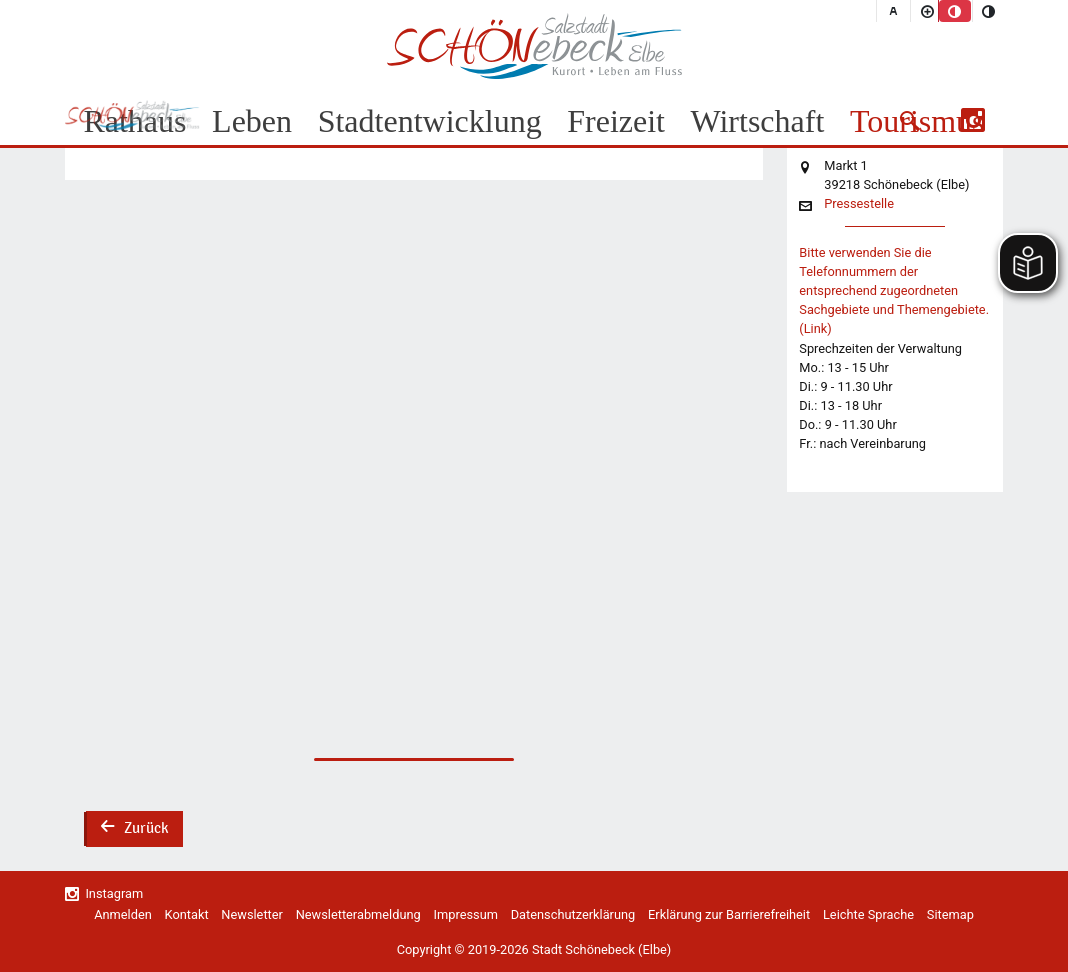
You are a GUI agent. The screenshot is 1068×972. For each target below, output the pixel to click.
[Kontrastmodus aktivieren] (989, 11)
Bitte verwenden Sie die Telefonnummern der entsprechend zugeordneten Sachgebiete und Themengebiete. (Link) (894, 291)
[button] (909, 121)
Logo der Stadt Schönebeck (534, 46)
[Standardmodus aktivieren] (955, 11)
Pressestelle (859, 204)
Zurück (134, 830)
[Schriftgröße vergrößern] (927, 11)
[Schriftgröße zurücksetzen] (893, 11)
